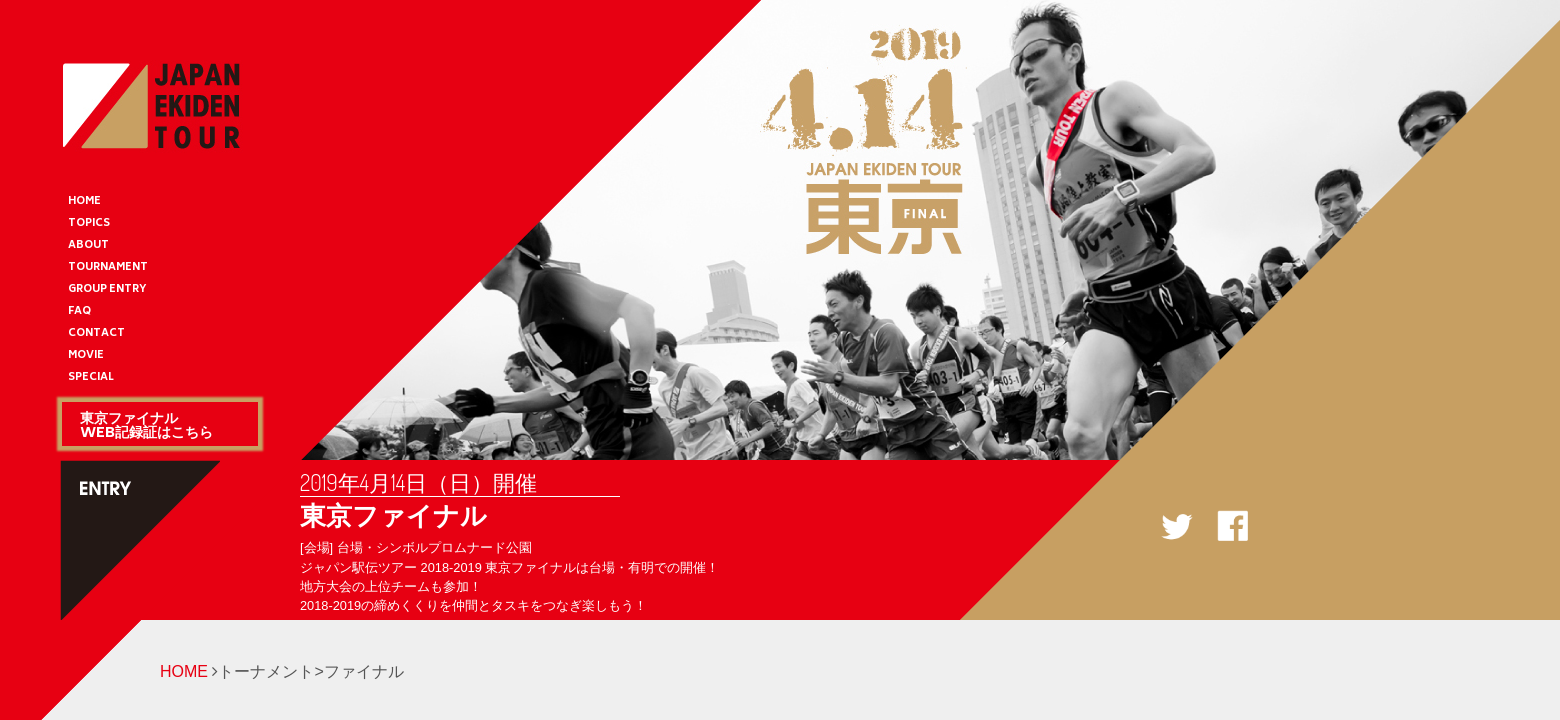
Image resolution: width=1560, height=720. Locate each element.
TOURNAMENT (108, 268)
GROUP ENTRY (107, 290)
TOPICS (89, 224)
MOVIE (86, 356)
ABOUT (88, 246)
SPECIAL (91, 378)
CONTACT (96, 334)
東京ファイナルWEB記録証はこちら (146, 424)
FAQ (79, 312)
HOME (84, 202)
